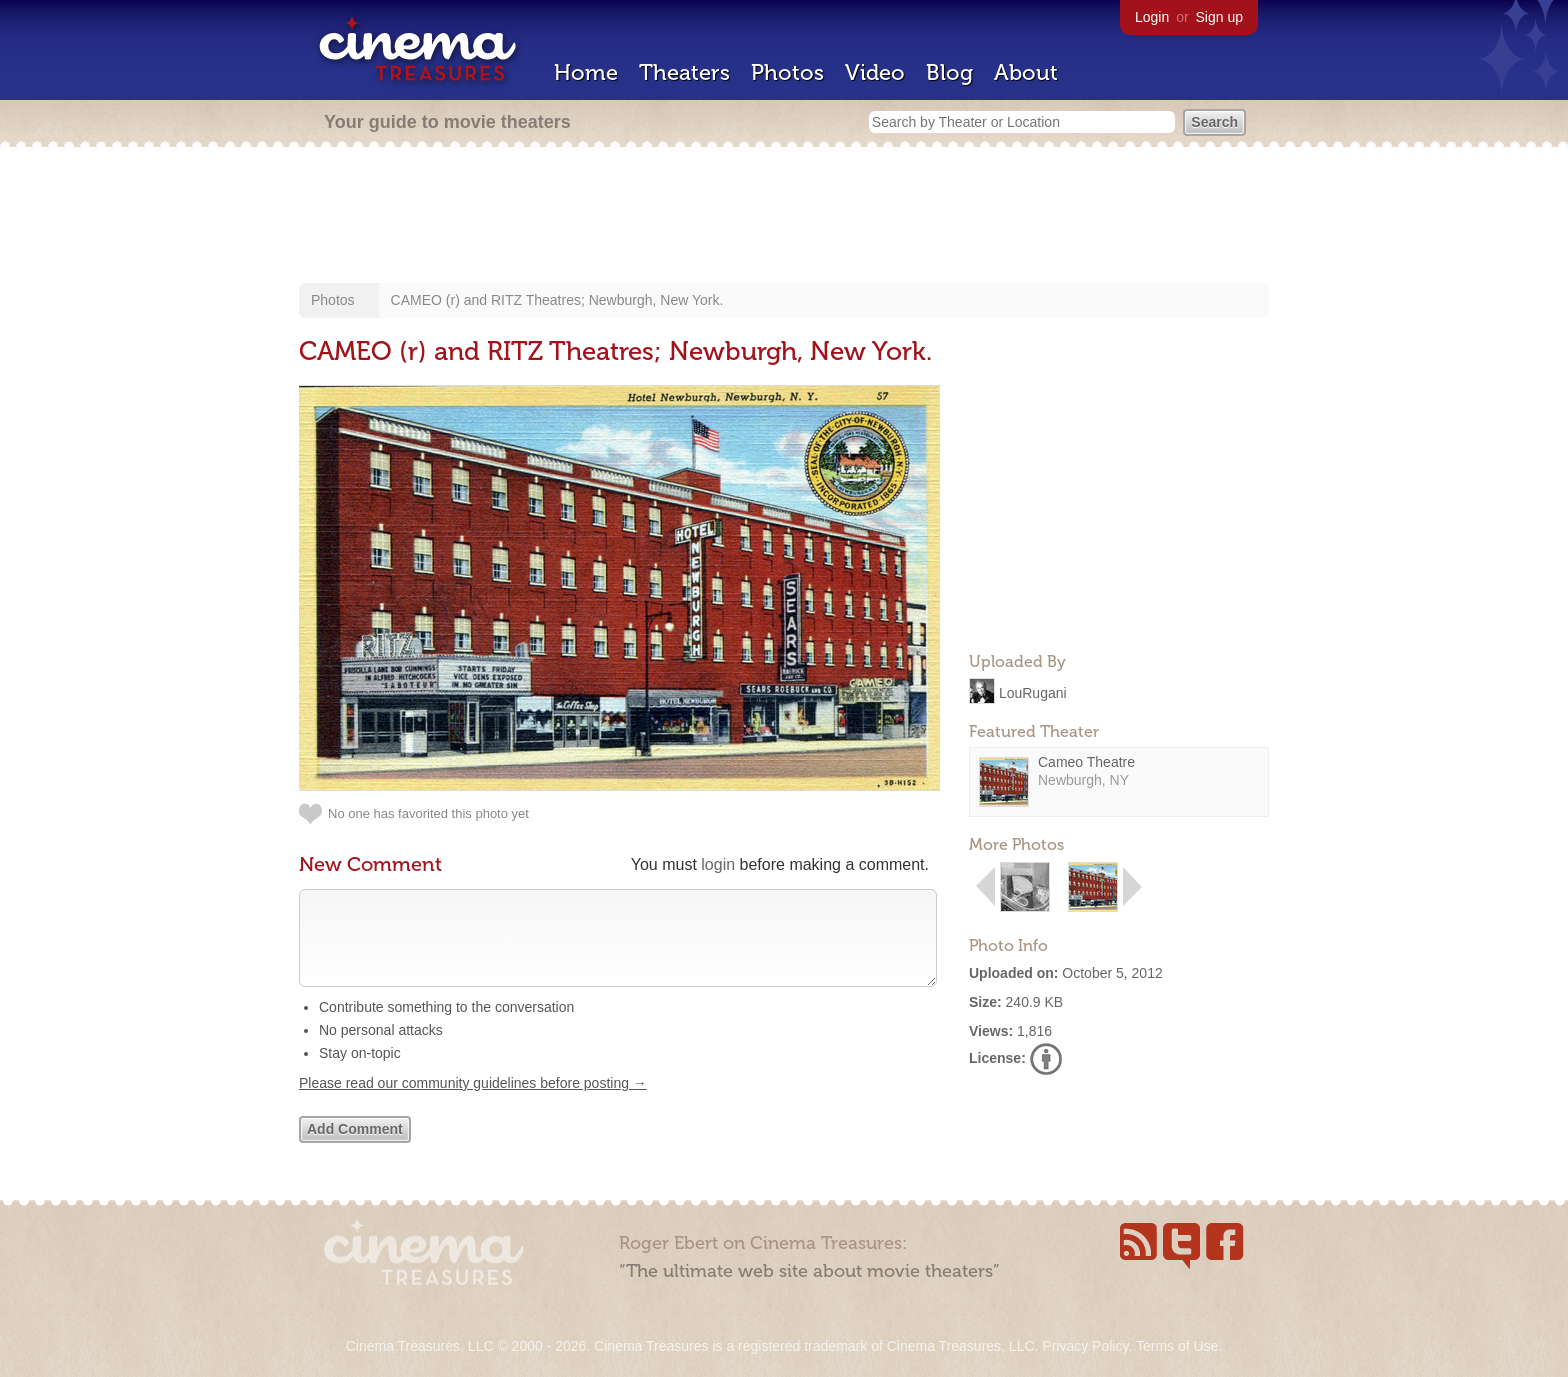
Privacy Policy (1085, 1346)
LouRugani (1033, 692)
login (718, 864)
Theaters (684, 72)
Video (875, 72)
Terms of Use (1177, 1346)
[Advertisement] (784, 217)
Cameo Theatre (1086, 762)
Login (1152, 17)
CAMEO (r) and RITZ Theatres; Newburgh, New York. (557, 300)
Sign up (1219, 17)
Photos (787, 72)
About (1026, 72)
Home (586, 72)
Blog (949, 72)
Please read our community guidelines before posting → (473, 1103)
